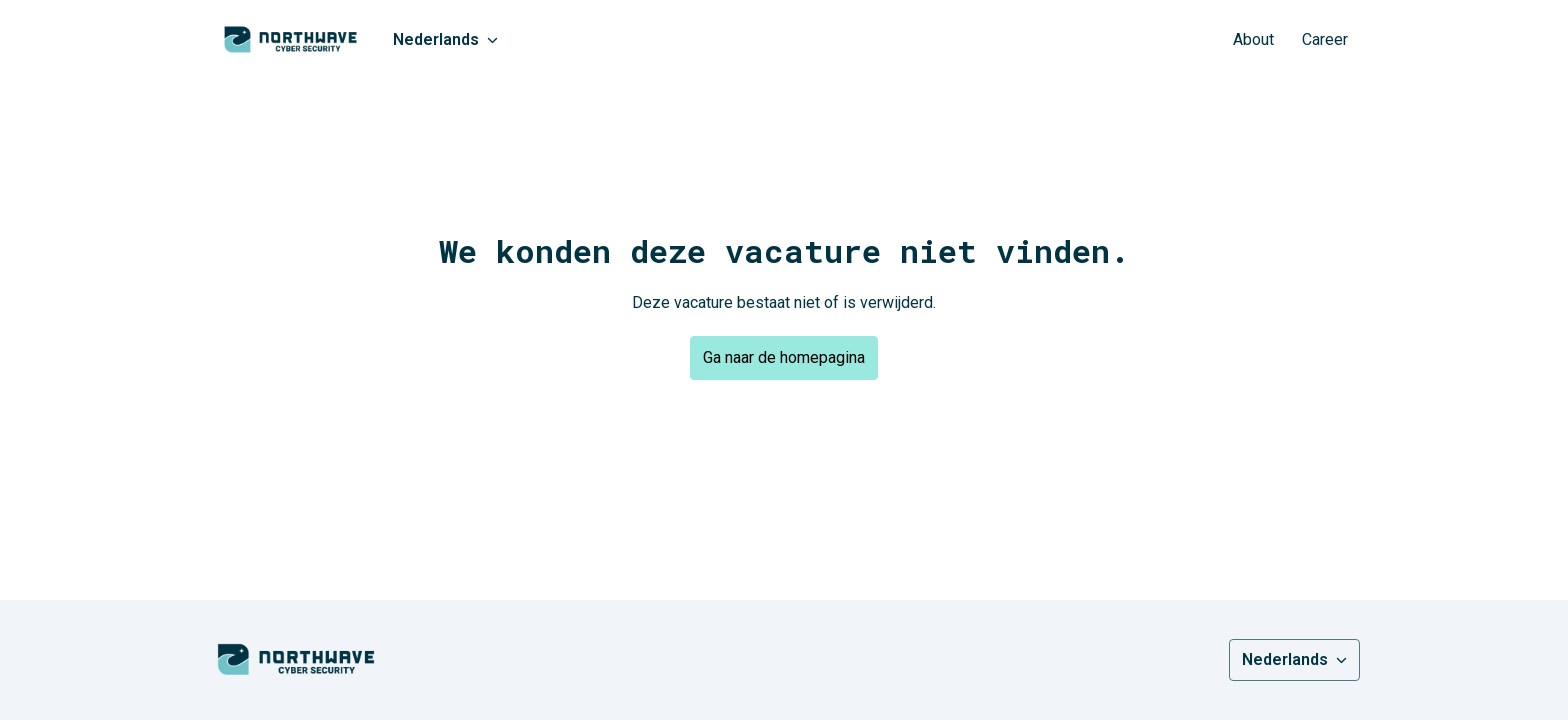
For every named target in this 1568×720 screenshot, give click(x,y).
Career (1325, 39)
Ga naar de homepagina (784, 357)
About (1253, 39)
